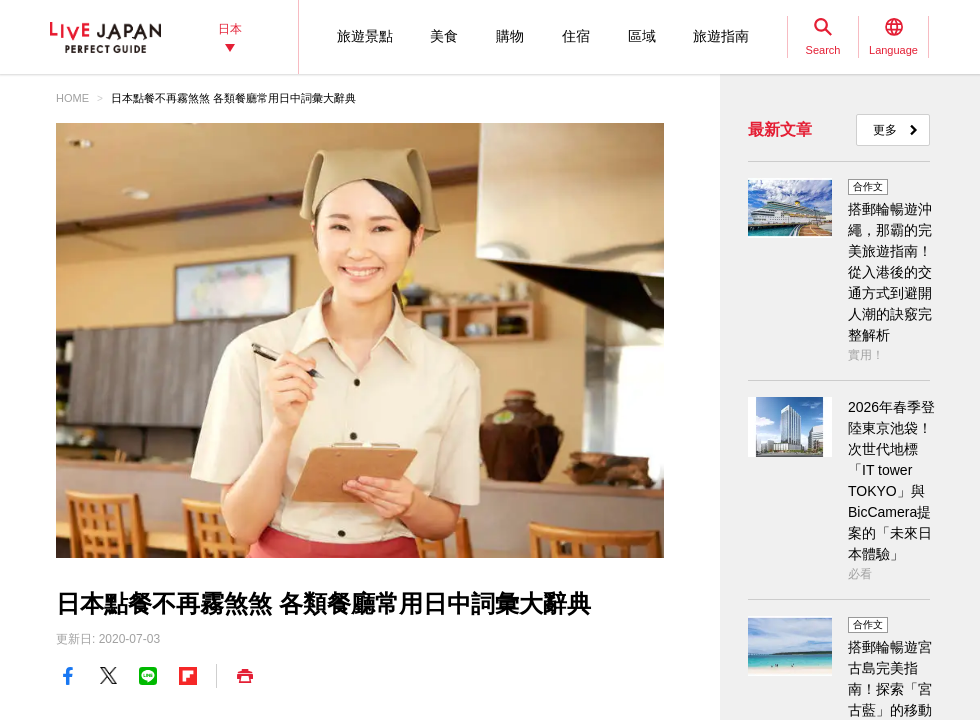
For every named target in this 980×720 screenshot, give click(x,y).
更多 (885, 130)
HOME (72, 98)
